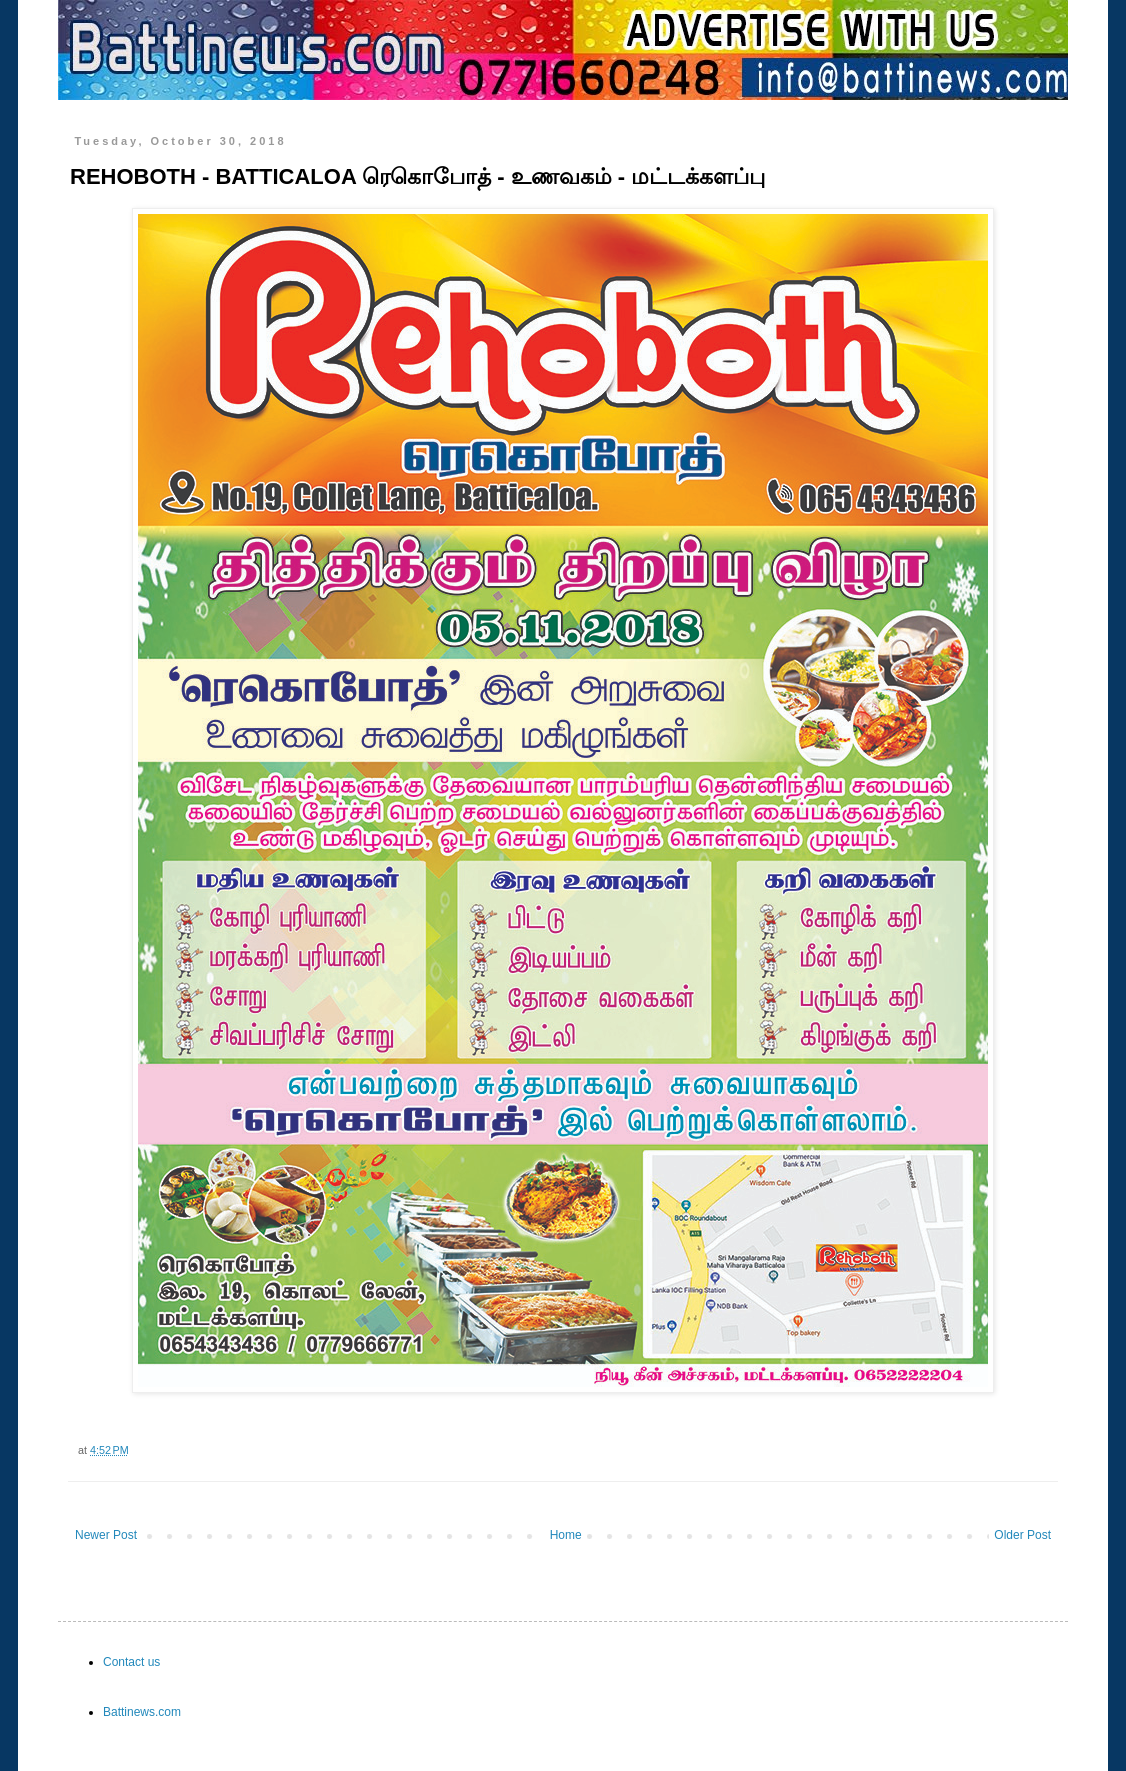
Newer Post (106, 1535)
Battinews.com (142, 1712)
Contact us (131, 1662)
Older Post (1022, 1535)
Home (566, 1535)
